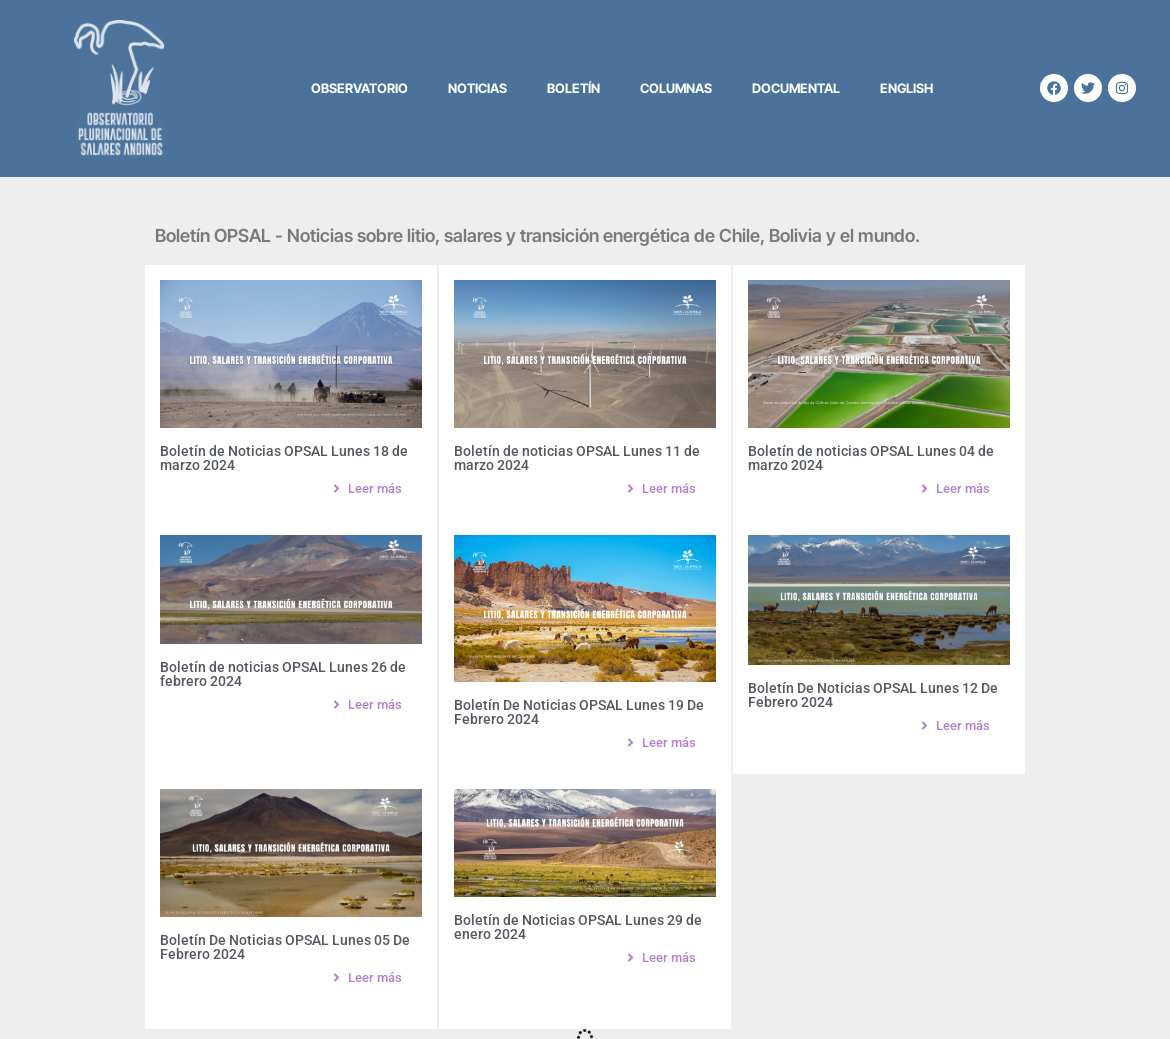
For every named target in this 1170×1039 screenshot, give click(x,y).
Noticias (477, 88)
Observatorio (359, 88)
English (906, 88)
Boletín (573, 88)
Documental (796, 88)
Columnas (676, 88)
